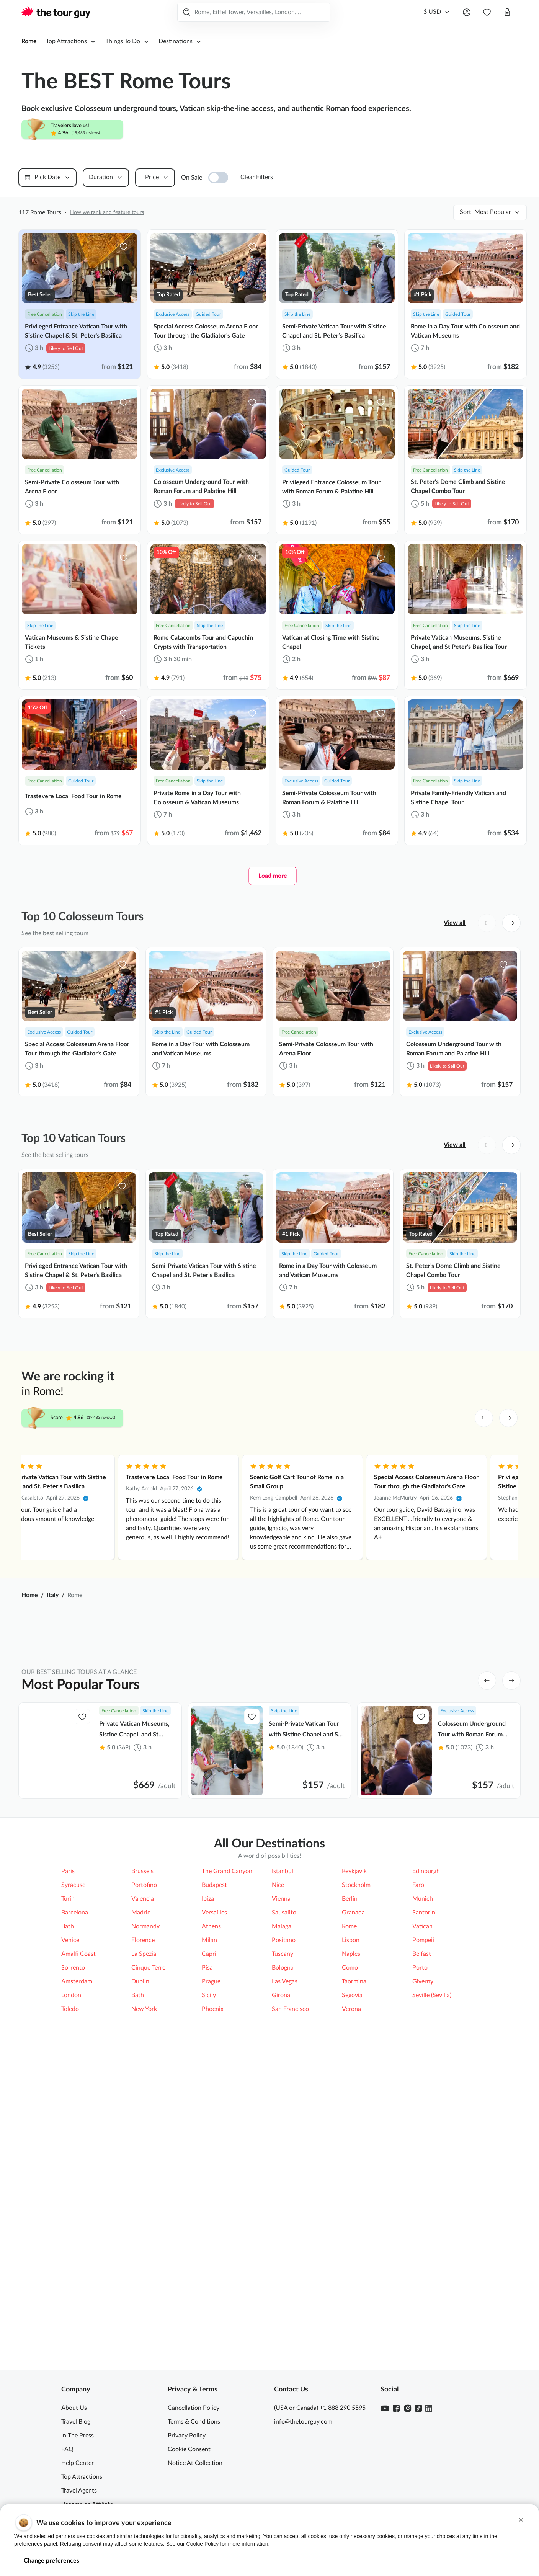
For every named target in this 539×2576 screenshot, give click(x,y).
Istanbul (282, 2108)
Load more (272, 876)
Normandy (145, 2163)
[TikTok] (418, 2408)
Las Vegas (284, 2218)
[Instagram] (407, 2408)
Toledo (70, 2246)
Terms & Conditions (194, 2422)
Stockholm (356, 2122)
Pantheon (403, 1955)
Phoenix (213, 2246)
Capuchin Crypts (307, 2010)
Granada (353, 2149)
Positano (284, 2177)
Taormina (354, 2218)
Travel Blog (75, 2422)
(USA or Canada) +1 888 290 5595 (320, 2408)
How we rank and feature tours (107, 212)
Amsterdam (76, 2218)
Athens (211, 2163)
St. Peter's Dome (412, 1983)
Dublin (140, 2218)
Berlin (350, 2136)
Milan (209, 2177)
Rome (29, 41)
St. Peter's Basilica (309, 1955)
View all (455, 923)
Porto (420, 2205)
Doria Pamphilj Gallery (315, 2038)
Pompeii (401, 1927)
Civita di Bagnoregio (417, 2010)
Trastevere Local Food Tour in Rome (450, 1477)
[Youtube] (385, 2408)
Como (350, 2205)
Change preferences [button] (51, 2561)
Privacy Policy (187, 2435)
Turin (68, 2136)
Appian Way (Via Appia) (106, 1983)
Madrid (141, 2149)
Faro (418, 2122)
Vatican (190, 1927)
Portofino (144, 2122)
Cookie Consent (189, 2449)
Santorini (424, 2149)
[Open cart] (507, 12)
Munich (422, 2136)
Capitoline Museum (416, 2038)
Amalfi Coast (197, 2038)
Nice (278, 2122)
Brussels (142, 2108)
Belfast (421, 2191)
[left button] (487, 923)
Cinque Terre (148, 2205)
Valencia (142, 2136)
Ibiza (208, 2136)
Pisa (207, 2205)
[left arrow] (484, 1418)
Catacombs (195, 1955)
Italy (53, 1595)
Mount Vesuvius (96, 2038)
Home (29, 1595)
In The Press (77, 2435)
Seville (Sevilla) (431, 2232)
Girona (281, 2232)
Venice (70, 2177)
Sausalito (284, 2149)
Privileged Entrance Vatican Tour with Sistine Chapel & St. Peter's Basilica (80, 1482)
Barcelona (74, 2149)
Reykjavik (354, 2108)
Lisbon (350, 2177)
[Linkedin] (429, 2408)
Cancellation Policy (193, 2408)
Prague (211, 2218)
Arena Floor (91, 1955)
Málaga (281, 2163)
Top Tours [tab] (302, 1895)
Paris (68, 2108)
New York (144, 2246)
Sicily (209, 2232)
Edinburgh (426, 2108)
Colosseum (299, 1927)
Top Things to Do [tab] (227, 1895)
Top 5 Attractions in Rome (109, 1927)
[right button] (511, 923)
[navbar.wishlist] (487, 12)
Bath (67, 2163)
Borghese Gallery (202, 1983)
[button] (521, 2520)
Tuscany (282, 2191)
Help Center (77, 2463)
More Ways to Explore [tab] (384, 1895)
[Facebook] (396, 2408)
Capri (209, 2191)
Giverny (422, 2218)
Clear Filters (256, 177)
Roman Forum (93, 2010)
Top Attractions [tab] (145, 1895)
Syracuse (73, 2122)
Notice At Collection (195, 2463)
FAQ (67, 2449)
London (71, 2232)
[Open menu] (466, 12)
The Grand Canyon (227, 2108)
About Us (74, 2408)
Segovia (352, 2232)
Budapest (214, 2122)
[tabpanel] (269, 1982)
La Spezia (143, 2191)
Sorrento (73, 2205)
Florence (143, 2177)
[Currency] (436, 12)
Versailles (214, 2149)
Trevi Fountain (199, 2010)
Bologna (283, 2205)
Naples (351, 2191)
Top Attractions (81, 2477)
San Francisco (290, 2246)
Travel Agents (79, 2491)
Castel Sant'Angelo (310, 1983)
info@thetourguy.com (303, 2422)
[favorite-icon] (123, 246)
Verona (351, 2246)
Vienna (281, 2136)
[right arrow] (508, 1418)
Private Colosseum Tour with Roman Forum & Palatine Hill (203, 1482)
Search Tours (308, 12)
